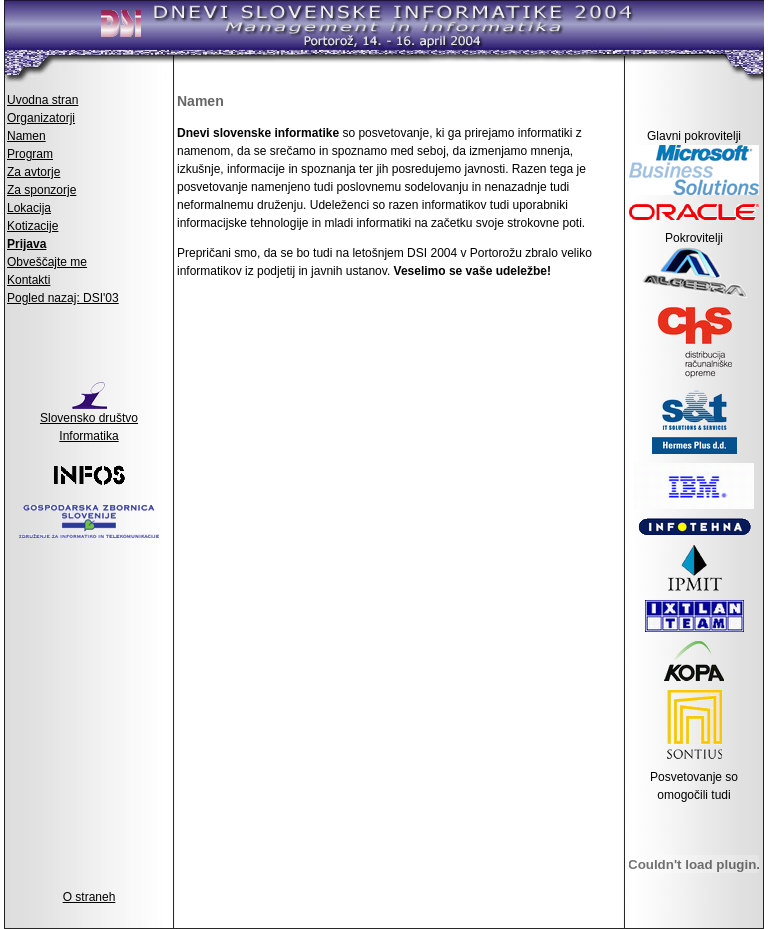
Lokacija (29, 208)
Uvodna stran (42, 100)
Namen (26, 136)
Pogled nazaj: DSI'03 (63, 298)
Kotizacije (32, 226)
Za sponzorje (41, 190)
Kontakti (28, 280)
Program (30, 154)
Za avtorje (33, 172)
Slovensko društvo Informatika (89, 420)
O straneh (89, 897)
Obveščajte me (47, 262)
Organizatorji (41, 118)
